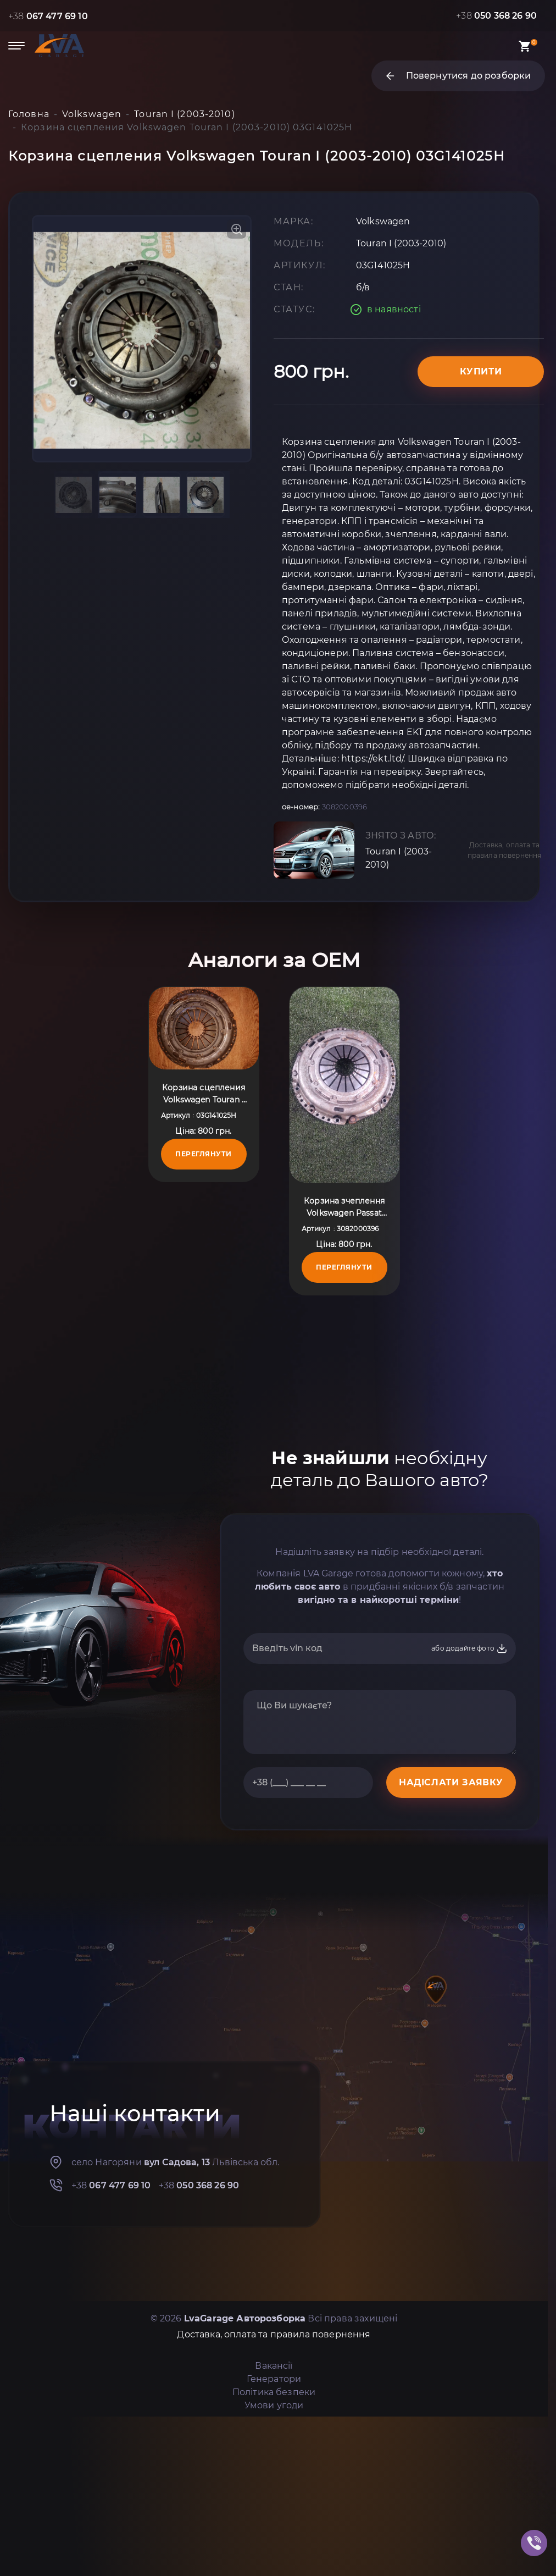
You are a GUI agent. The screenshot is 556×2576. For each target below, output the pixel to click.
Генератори (274, 2379)
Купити (481, 371)
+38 (48, 16)
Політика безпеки (274, 2392)
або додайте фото (469, 1648)
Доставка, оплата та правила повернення (505, 850)
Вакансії (273, 2365)
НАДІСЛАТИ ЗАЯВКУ (451, 1782)
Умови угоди (274, 2405)
